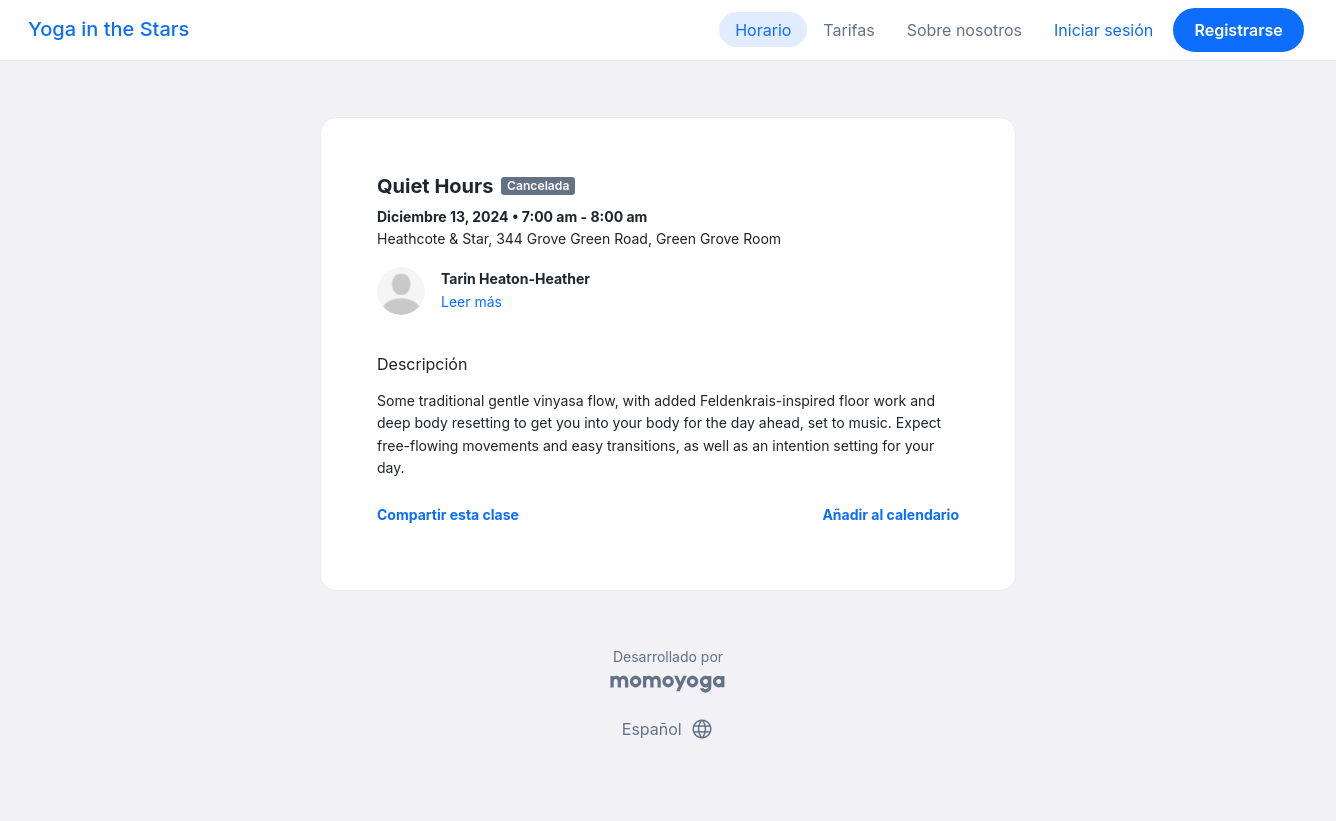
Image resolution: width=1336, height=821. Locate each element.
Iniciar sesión (1103, 30)
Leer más (471, 301)
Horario (763, 30)
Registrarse (1238, 30)
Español (668, 729)
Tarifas (848, 30)
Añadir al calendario (890, 514)
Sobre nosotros (964, 30)
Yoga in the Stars (108, 29)
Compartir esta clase (448, 514)
